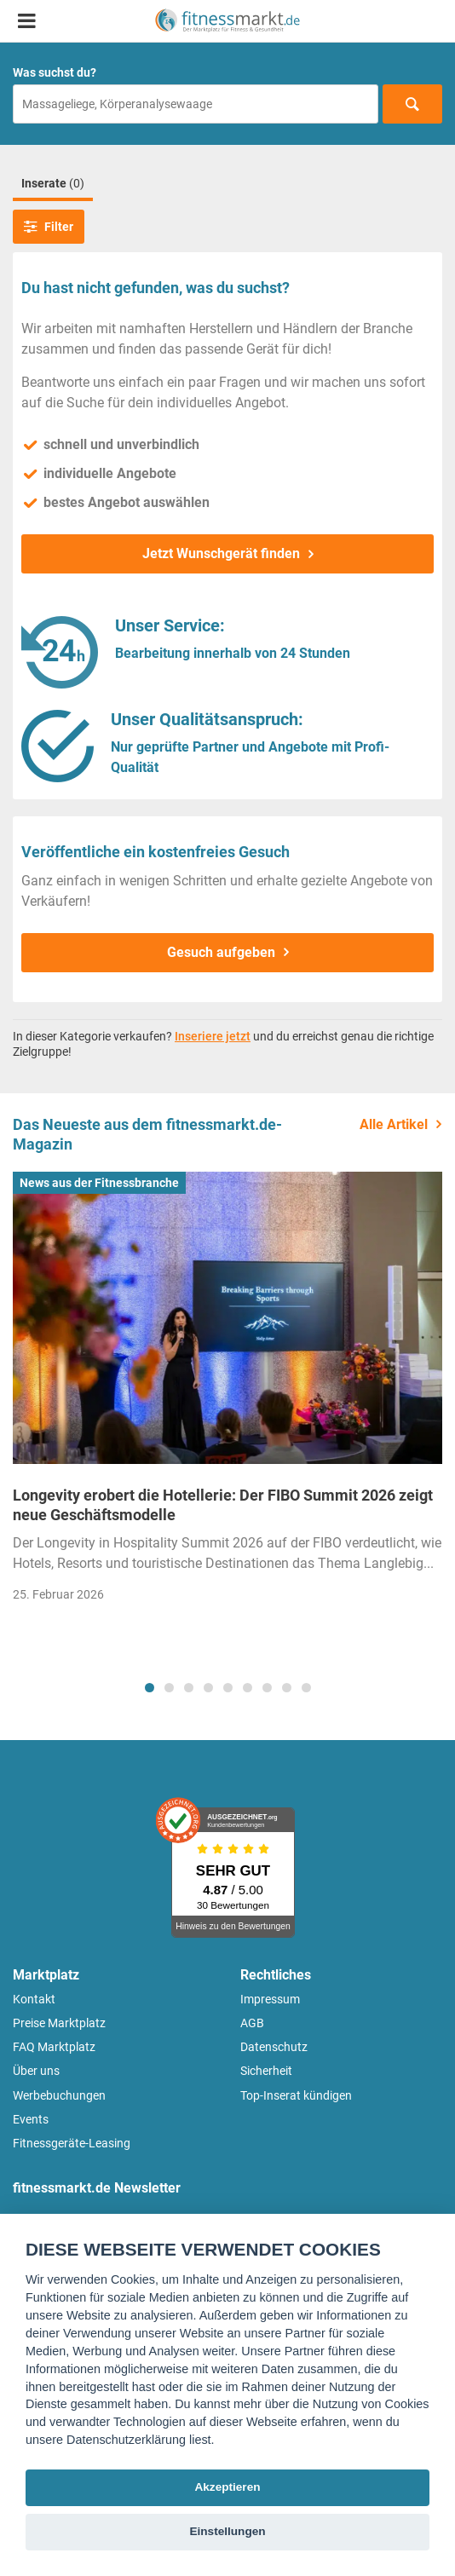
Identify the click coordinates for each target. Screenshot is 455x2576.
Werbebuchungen (59, 2095)
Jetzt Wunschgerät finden (221, 553)
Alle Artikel (394, 1124)
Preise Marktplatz (59, 2023)
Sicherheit (266, 2071)
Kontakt (34, 1999)
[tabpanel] (227, 1393)
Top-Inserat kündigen (296, 2095)
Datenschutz (274, 2047)
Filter (48, 226)
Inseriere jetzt (213, 1036)
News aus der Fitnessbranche (99, 1183)
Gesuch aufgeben (221, 952)
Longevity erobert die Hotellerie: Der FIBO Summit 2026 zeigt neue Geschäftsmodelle (223, 1505)
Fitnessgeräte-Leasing (71, 2143)
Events (31, 2119)
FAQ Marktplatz (54, 2047)
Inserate (52, 183)
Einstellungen (227, 2531)
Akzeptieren (227, 2487)
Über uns (36, 2071)
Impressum (270, 1999)
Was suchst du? (54, 72)
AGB (252, 2023)
